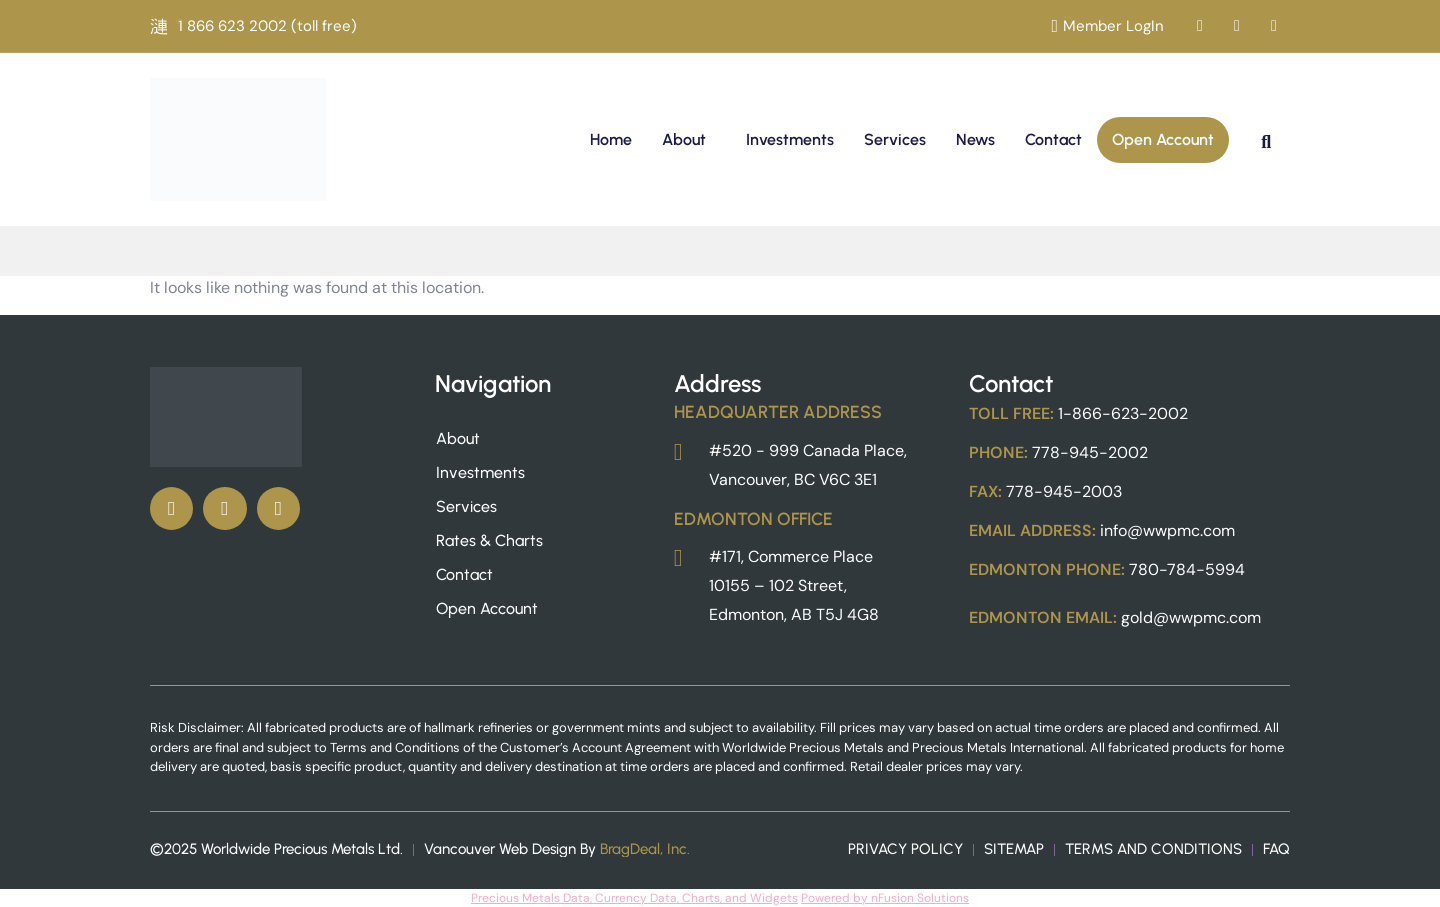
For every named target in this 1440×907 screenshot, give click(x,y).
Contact (1053, 139)
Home (611, 139)
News (975, 139)
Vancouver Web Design (500, 849)
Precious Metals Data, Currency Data (574, 898)
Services (895, 139)
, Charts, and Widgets (737, 898)
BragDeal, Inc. (645, 849)
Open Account (1163, 139)
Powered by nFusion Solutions (885, 898)
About (684, 139)
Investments (790, 139)
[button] (689, 140)
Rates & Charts (489, 540)
